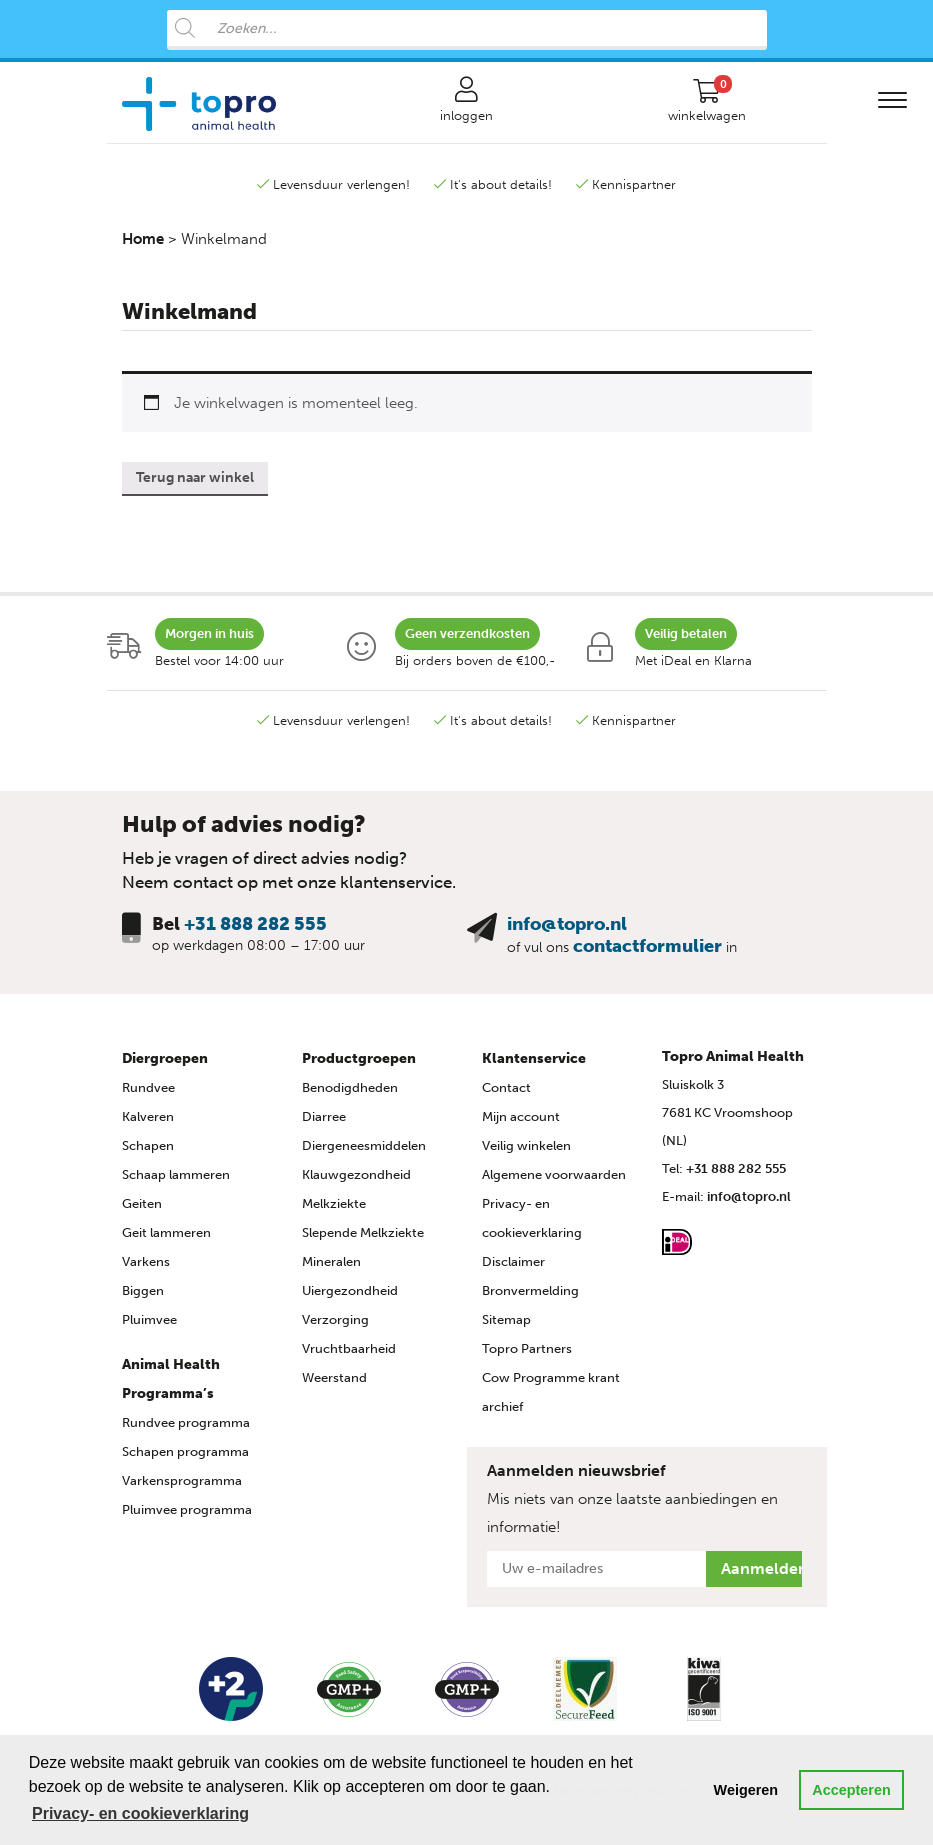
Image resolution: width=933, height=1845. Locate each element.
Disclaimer (513, 1261)
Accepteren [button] (851, 1790)
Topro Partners (527, 1348)
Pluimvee (149, 1319)
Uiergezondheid (350, 1290)
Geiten (142, 1203)
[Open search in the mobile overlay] (467, 30)
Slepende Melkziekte (363, 1232)
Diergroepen (165, 1058)
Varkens (146, 1261)
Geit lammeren (166, 1232)
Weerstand (334, 1377)
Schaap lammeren (176, 1174)
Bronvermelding (530, 1290)
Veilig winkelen (526, 1145)
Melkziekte (334, 1203)
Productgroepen (359, 1058)
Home (143, 239)
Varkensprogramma (182, 1480)
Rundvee (148, 1087)
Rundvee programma (186, 1422)
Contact (506, 1087)
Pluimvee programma (187, 1509)
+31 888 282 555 (255, 924)
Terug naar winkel (195, 477)
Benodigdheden (350, 1087)
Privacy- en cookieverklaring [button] (140, 1813)
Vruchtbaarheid (349, 1348)
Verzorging (335, 1319)
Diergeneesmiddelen (364, 1145)
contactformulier (647, 946)
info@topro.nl (567, 924)
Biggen (143, 1290)
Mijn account (521, 1116)
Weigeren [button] (746, 1790)
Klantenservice (534, 1058)
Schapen (148, 1145)
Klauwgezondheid (356, 1174)
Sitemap (506, 1319)
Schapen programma (185, 1451)
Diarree (324, 1116)
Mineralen (331, 1261)
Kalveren (148, 1116)
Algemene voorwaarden (554, 1174)
